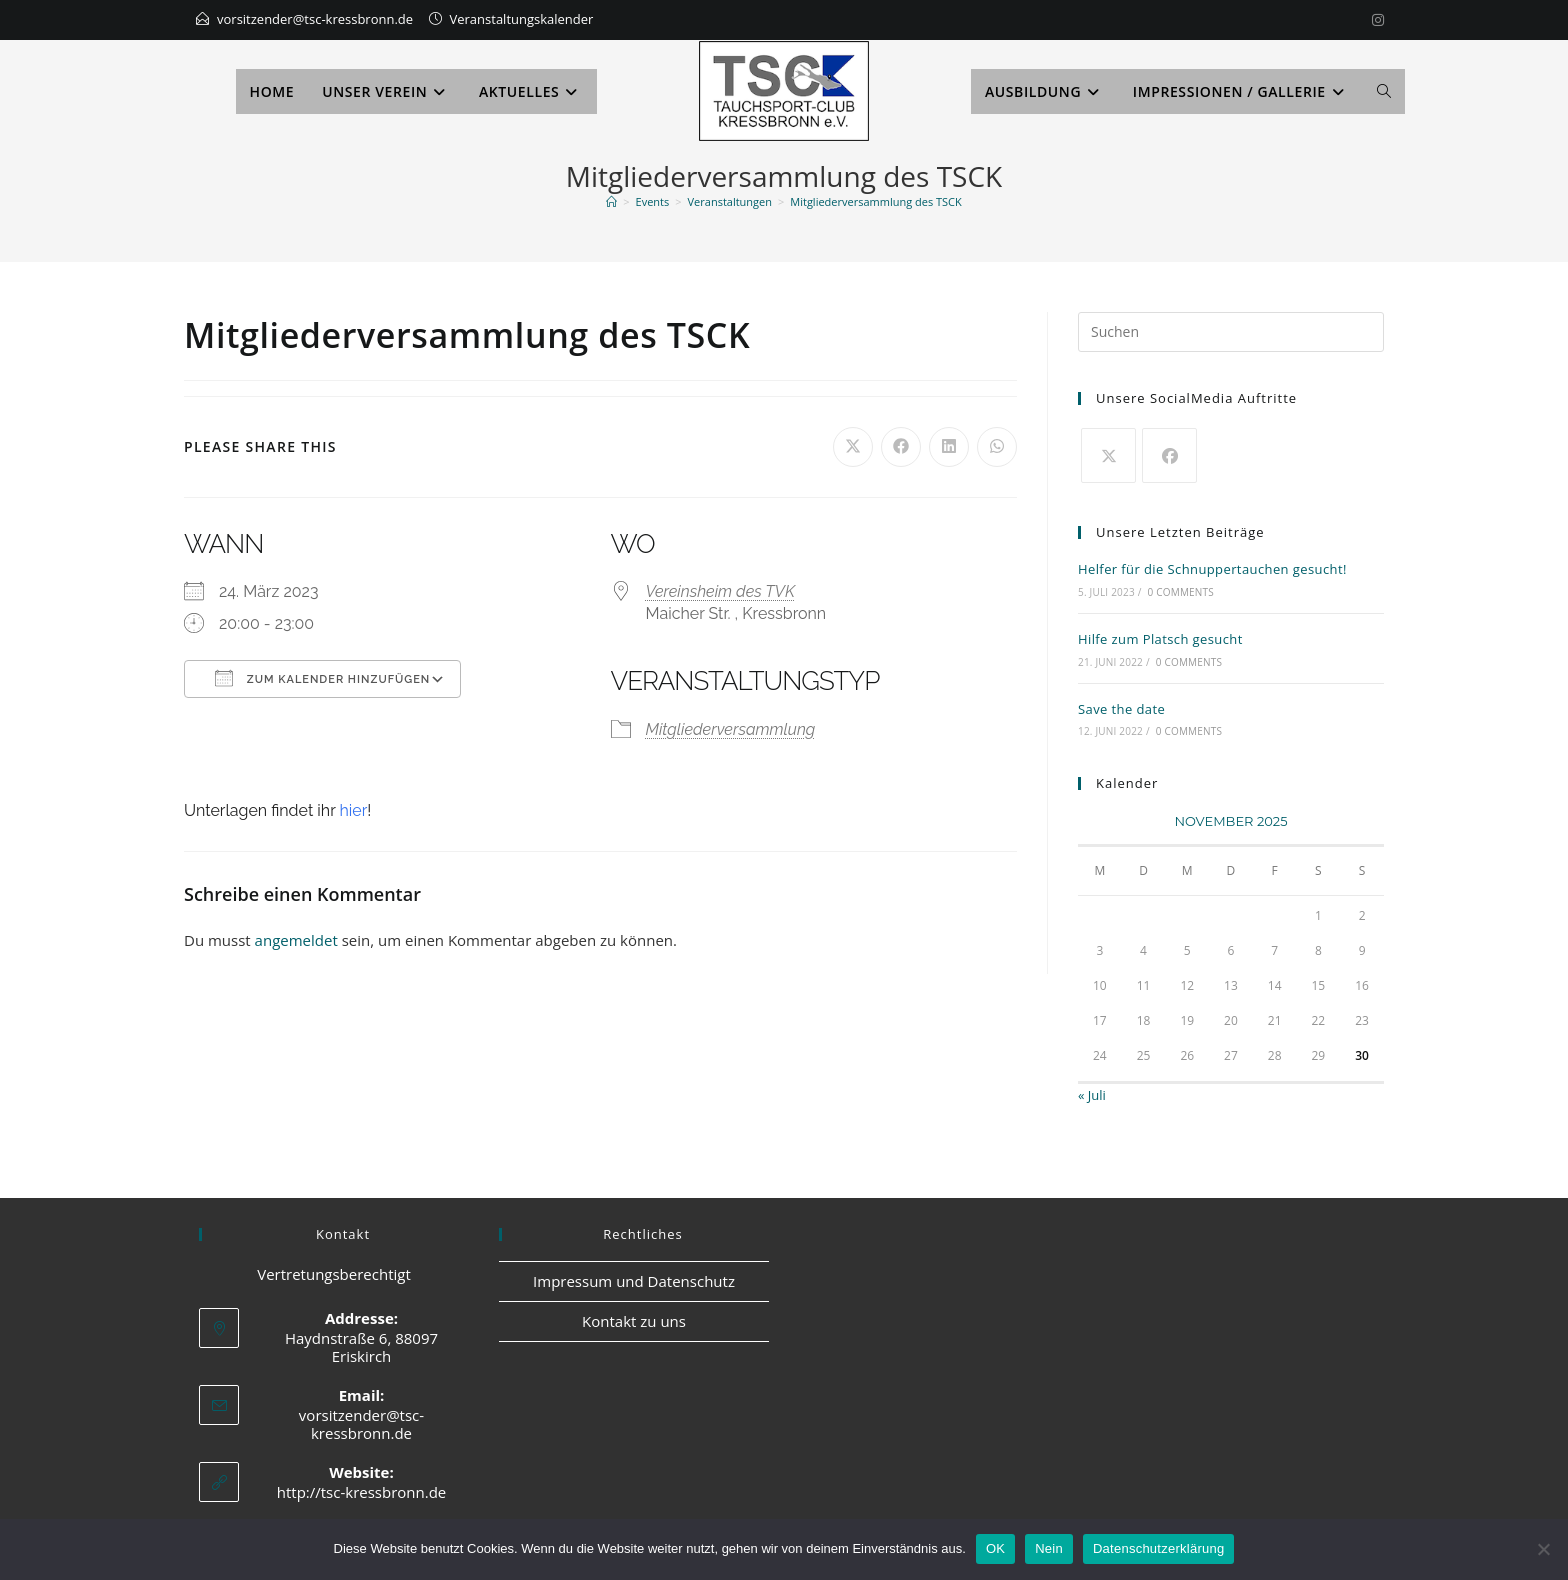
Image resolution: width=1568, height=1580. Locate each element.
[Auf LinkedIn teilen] (949, 447)
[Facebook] (1169, 455)
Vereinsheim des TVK (720, 591)
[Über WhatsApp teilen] (997, 447)
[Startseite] (611, 201)
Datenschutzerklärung (1158, 1548)
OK (995, 1548)
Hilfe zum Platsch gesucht (1160, 639)
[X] (1108, 455)
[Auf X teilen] (853, 447)
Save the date (1121, 709)
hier (353, 810)
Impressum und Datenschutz (634, 1281)
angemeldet (296, 940)
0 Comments (1181, 592)
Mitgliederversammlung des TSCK (875, 201)
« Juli (1092, 1095)
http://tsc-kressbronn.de (362, 1492)
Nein (1049, 1548)
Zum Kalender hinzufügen (322, 678)
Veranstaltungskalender (522, 19)
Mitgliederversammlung (731, 729)
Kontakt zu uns (634, 1321)
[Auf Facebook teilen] (901, 447)
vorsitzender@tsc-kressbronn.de (315, 19)
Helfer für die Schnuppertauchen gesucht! (1212, 569)
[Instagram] (1375, 20)
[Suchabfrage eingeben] (1231, 332)
